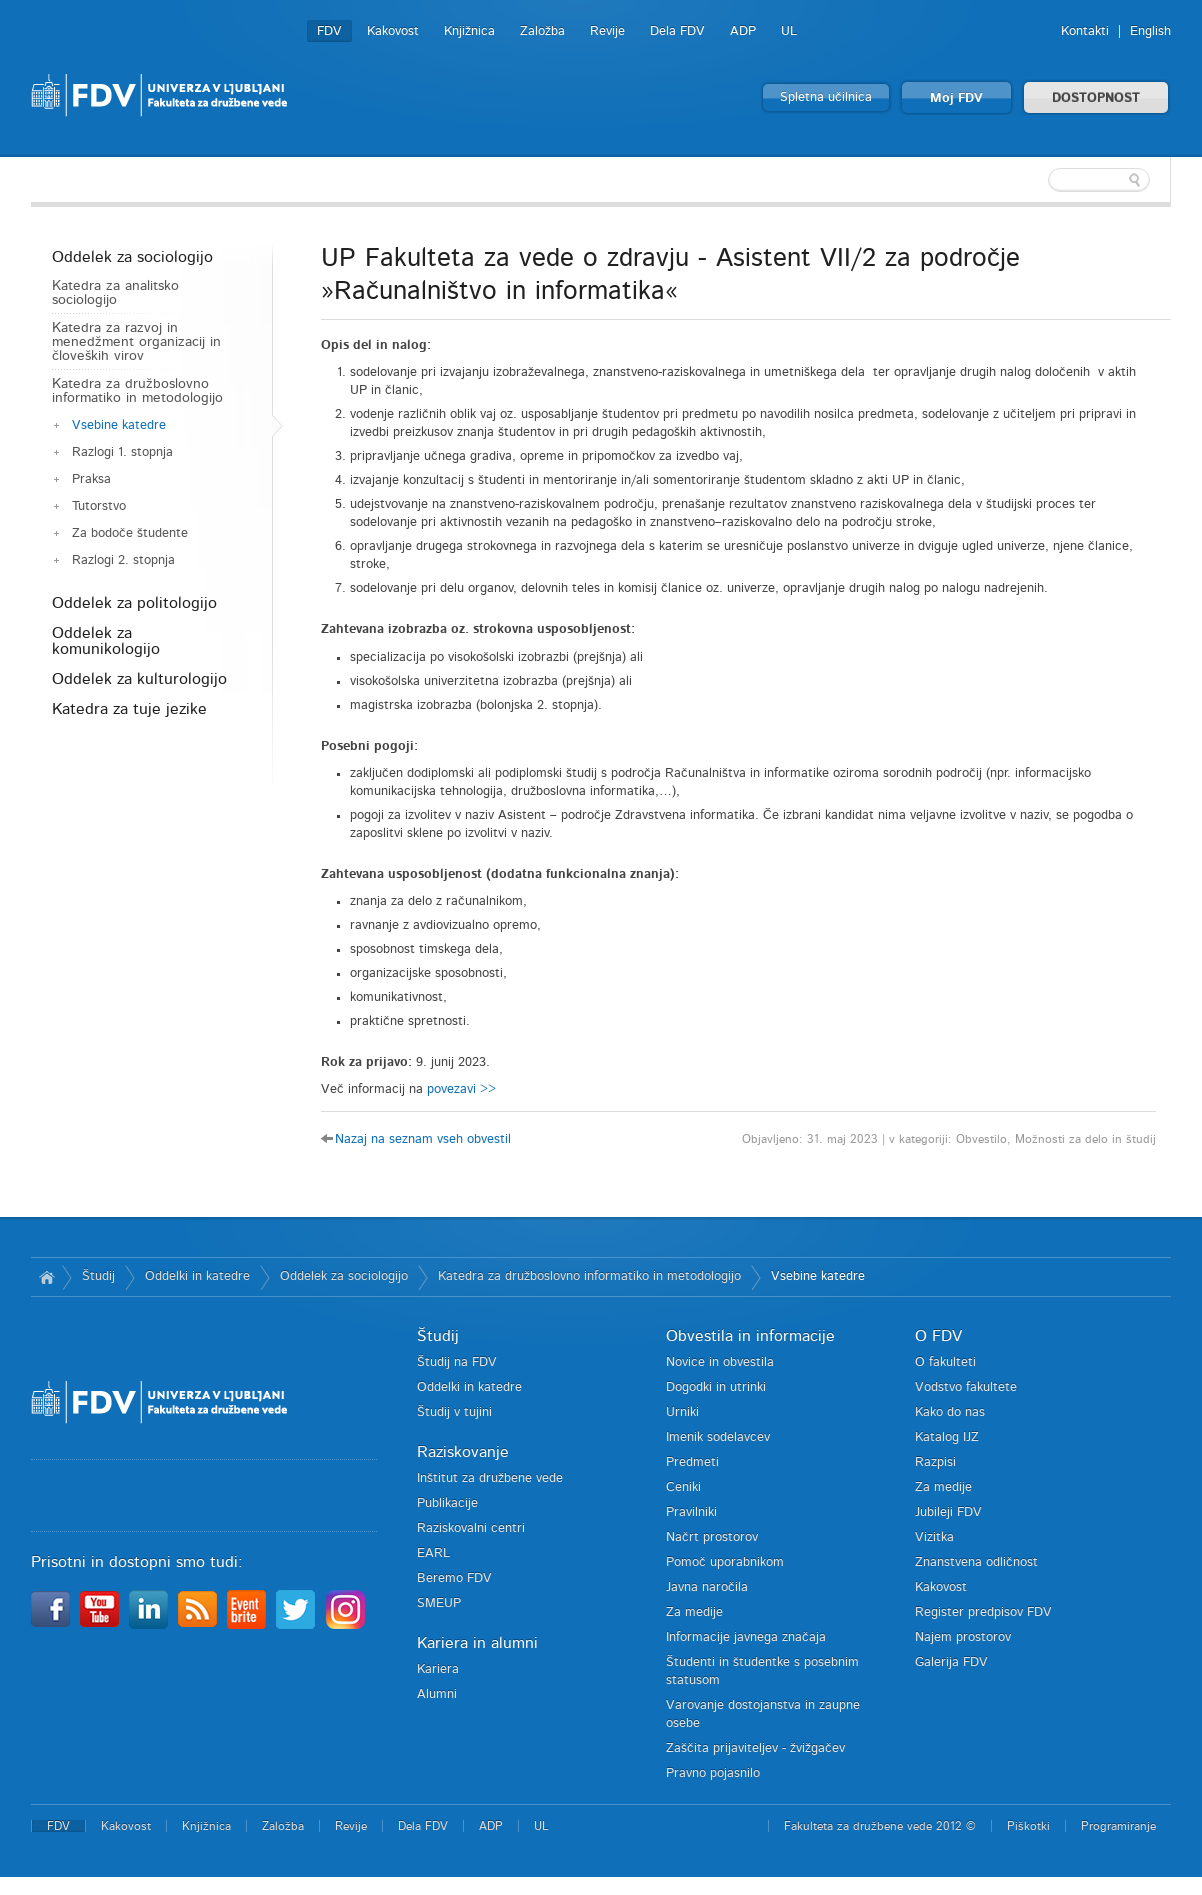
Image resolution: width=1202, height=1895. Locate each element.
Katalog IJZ (947, 1437)
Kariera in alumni (477, 1643)
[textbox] (1041, 180)
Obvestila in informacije (750, 1336)
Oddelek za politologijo (134, 603)
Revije (607, 31)
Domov (46, 1277)
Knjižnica (469, 31)
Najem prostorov (963, 1637)
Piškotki (1028, 1826)
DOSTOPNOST (1096, 98)
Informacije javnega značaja (746, 1637)
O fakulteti (945, 1362)
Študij (98, 1276)
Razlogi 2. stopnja (123, 560)
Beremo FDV (454, 1578)
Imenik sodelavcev (718, 1437)
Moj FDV (956, 98)
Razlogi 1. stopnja (122, 452)
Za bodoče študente (130, 533)
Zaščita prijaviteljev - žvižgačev (755, 1748)
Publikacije (447, 1503)
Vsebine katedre (119, 425)
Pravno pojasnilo (713, 1773)
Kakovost (393, 31)
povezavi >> (461, 1089)
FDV (329, 31)
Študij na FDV (457, 1362)
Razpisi (935, 1462)
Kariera (438, 1669)
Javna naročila (707, 1587)
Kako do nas (950, 1412)
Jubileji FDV (948, 1512)
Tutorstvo (99, 506)
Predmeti (692, 1462)
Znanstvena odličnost (976, 1562)
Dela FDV (677, 31)
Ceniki (683, 1487)
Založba (542, 31)
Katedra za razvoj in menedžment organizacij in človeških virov (136, 342)
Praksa (91, 479)
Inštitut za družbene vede (490, 1478)
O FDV (938, 1336)
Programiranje (1118, 1826)
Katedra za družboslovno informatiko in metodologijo (137, 391)
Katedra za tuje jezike (129, 709)
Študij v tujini (454, 1412)
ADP (743, 31)
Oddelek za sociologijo (132, 257)
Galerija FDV (951, 1662)
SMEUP (439, 1603)
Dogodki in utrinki (716, 1387)
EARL (433, 1553)
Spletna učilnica (826, 97)
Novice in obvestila (720, 1362)
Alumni (437, 1694)
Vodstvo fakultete (966, 1387)
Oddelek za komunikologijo (106, 641)
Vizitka (934, 1537)
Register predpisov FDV (983, 1612)
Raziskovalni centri (471, 1528)
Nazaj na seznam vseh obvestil (423, 1139)
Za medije (694, 1612)
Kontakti (1085, 31)
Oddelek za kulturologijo (139, 679)
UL (789, 31)
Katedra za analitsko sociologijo (115, 293)
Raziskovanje (463, 1452)
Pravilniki (691, 1512)
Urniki (682, 1412)
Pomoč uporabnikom (725, 1562)
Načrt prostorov (712, 1537)
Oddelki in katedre (197, 1276)
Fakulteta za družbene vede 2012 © (880, 1826)
